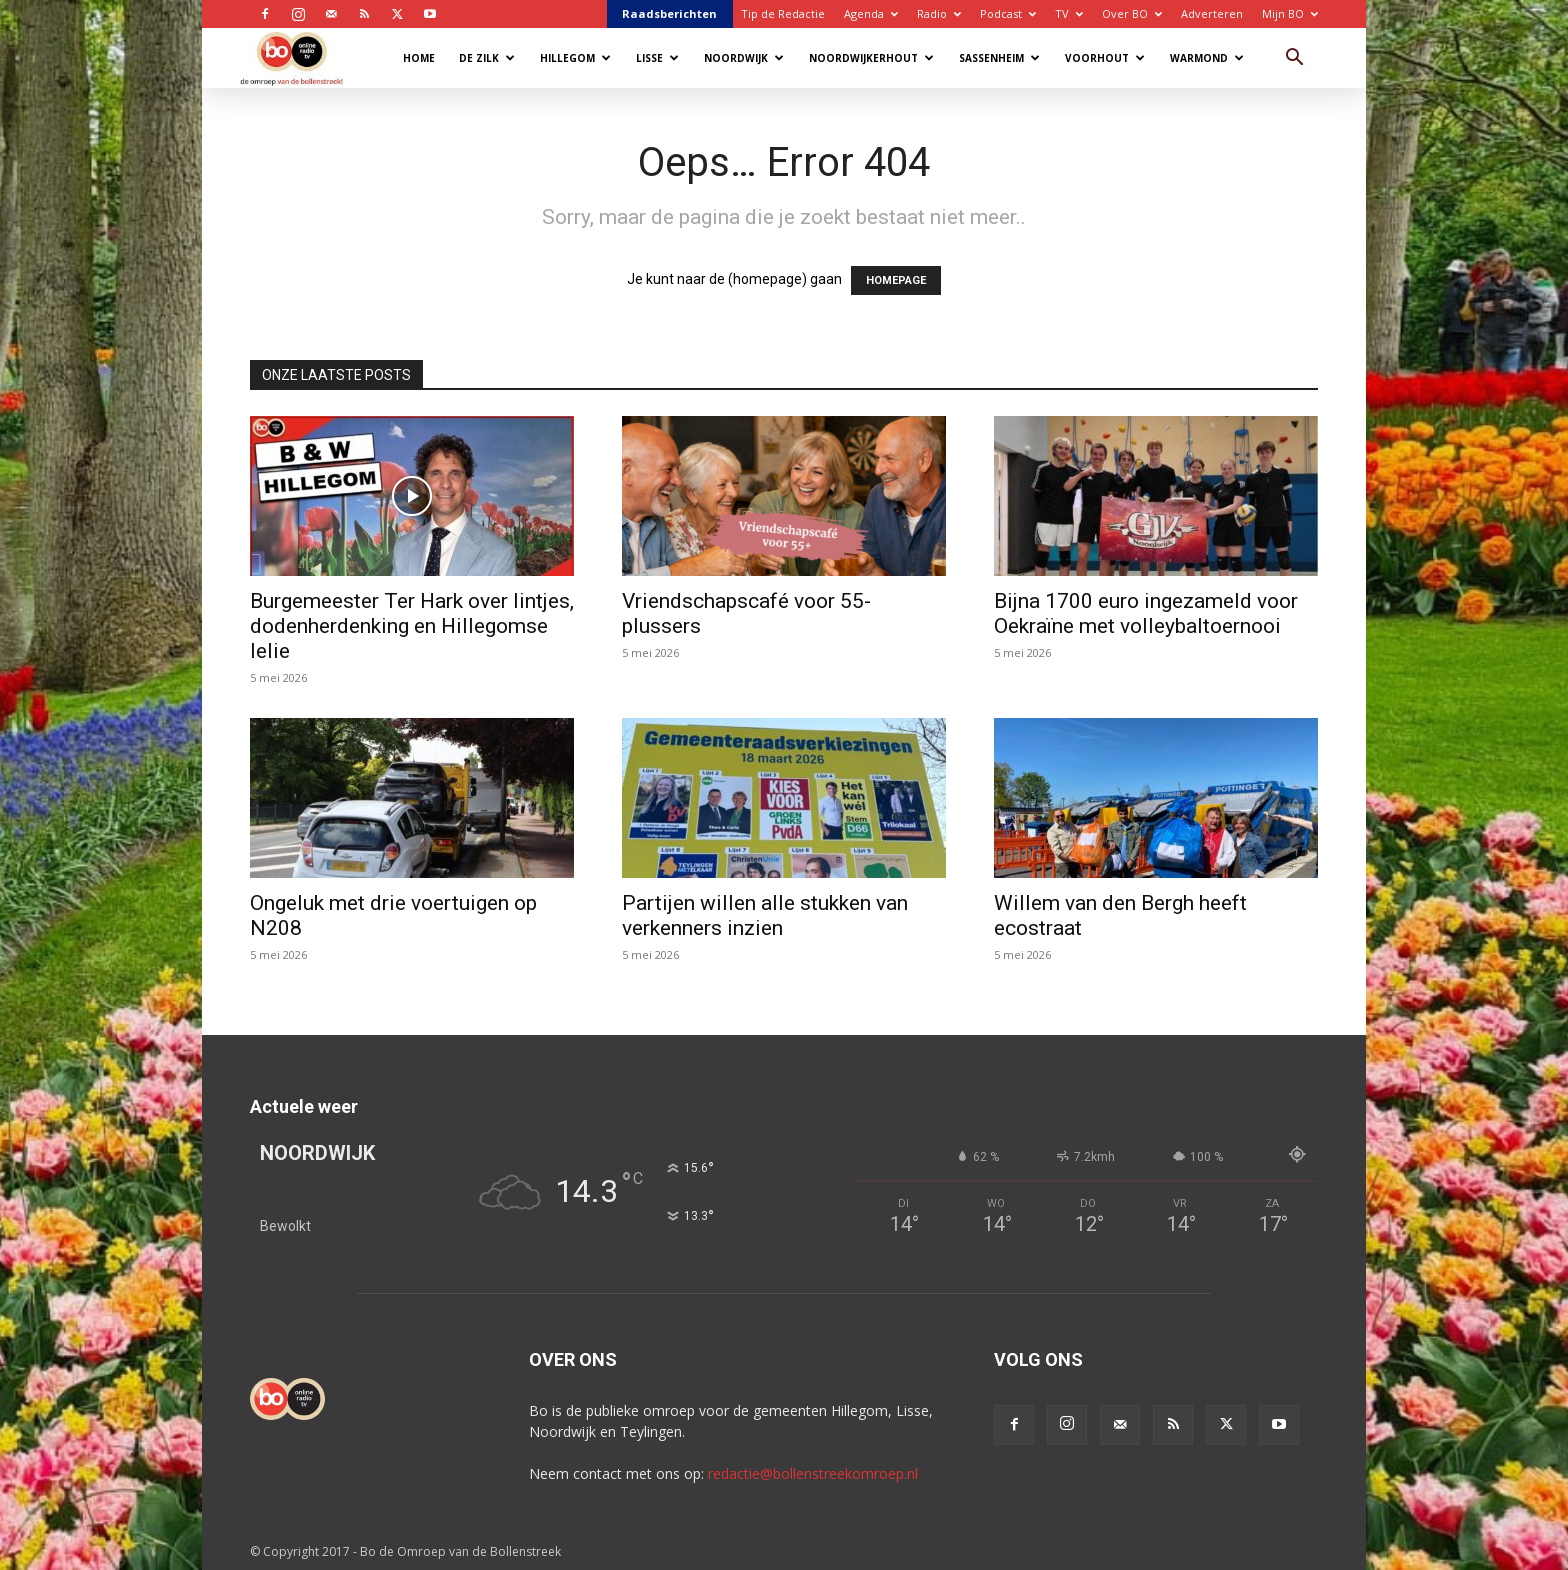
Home (419, 58)
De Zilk (487, 58)
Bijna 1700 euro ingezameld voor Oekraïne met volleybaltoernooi (1146, 613)
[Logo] (301, 57)
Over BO (1132, 13)
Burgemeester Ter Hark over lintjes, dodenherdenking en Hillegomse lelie (412, 626)
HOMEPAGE (896, 280)
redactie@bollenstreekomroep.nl (813, 1473)
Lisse (657, 58)
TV (1069, 13)
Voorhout (1105, 58)
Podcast (1008, 13)
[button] (1294, 59)
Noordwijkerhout (871, 58)
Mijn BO (1290, 13)
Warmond (1207, 58)
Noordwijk (744, 58)
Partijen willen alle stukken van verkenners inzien (765, 915)
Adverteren (1212, 13)
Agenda (871, 13)
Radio (939, 13)
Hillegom (575, 58)
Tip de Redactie (783, 13)
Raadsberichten (669, 13)
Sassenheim (999, 58)
